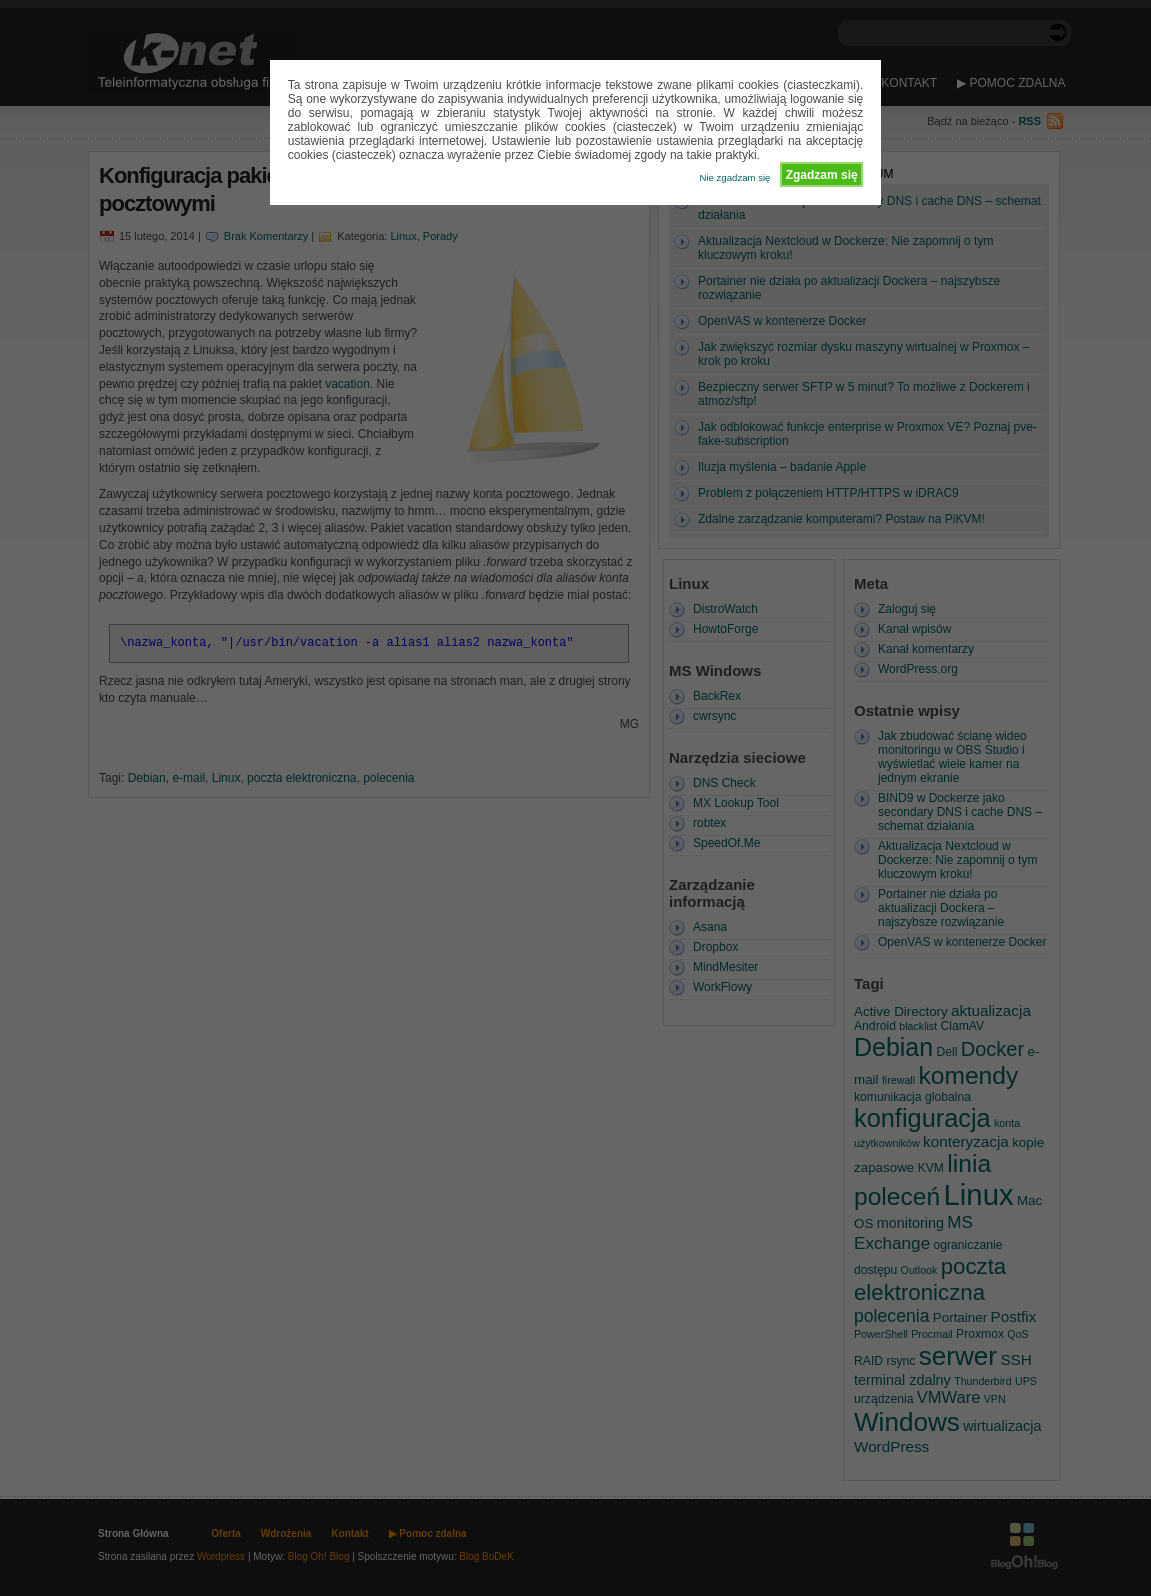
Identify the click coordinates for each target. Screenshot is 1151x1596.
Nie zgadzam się (735, 177)
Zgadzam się (822, 175)
